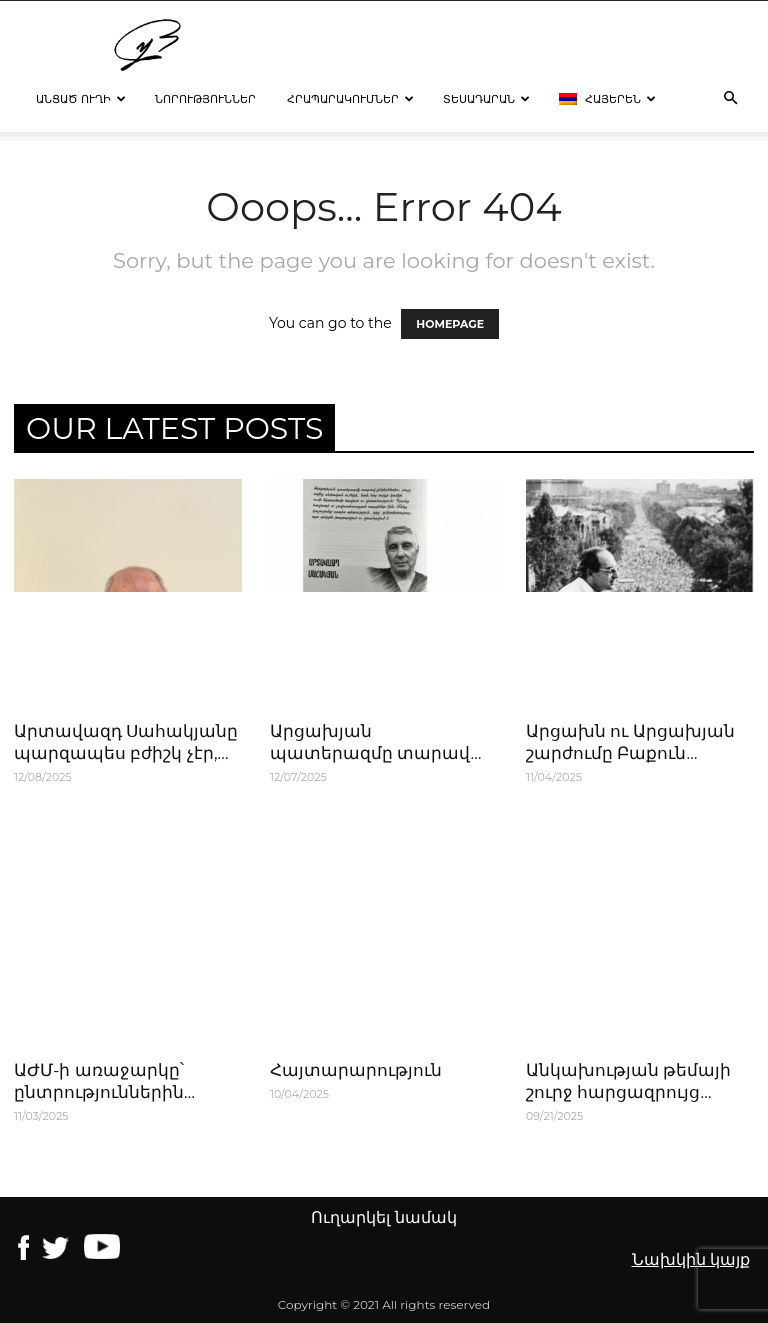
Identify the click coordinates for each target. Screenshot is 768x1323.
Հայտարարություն (356, 1070)
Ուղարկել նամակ (383, 1217)
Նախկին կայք (691, 1259)
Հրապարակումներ (350, 99)
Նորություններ (205, 99)
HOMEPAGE (450, 324)
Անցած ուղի (81, 99)
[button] (730, 99)
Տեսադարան (486, 99)
